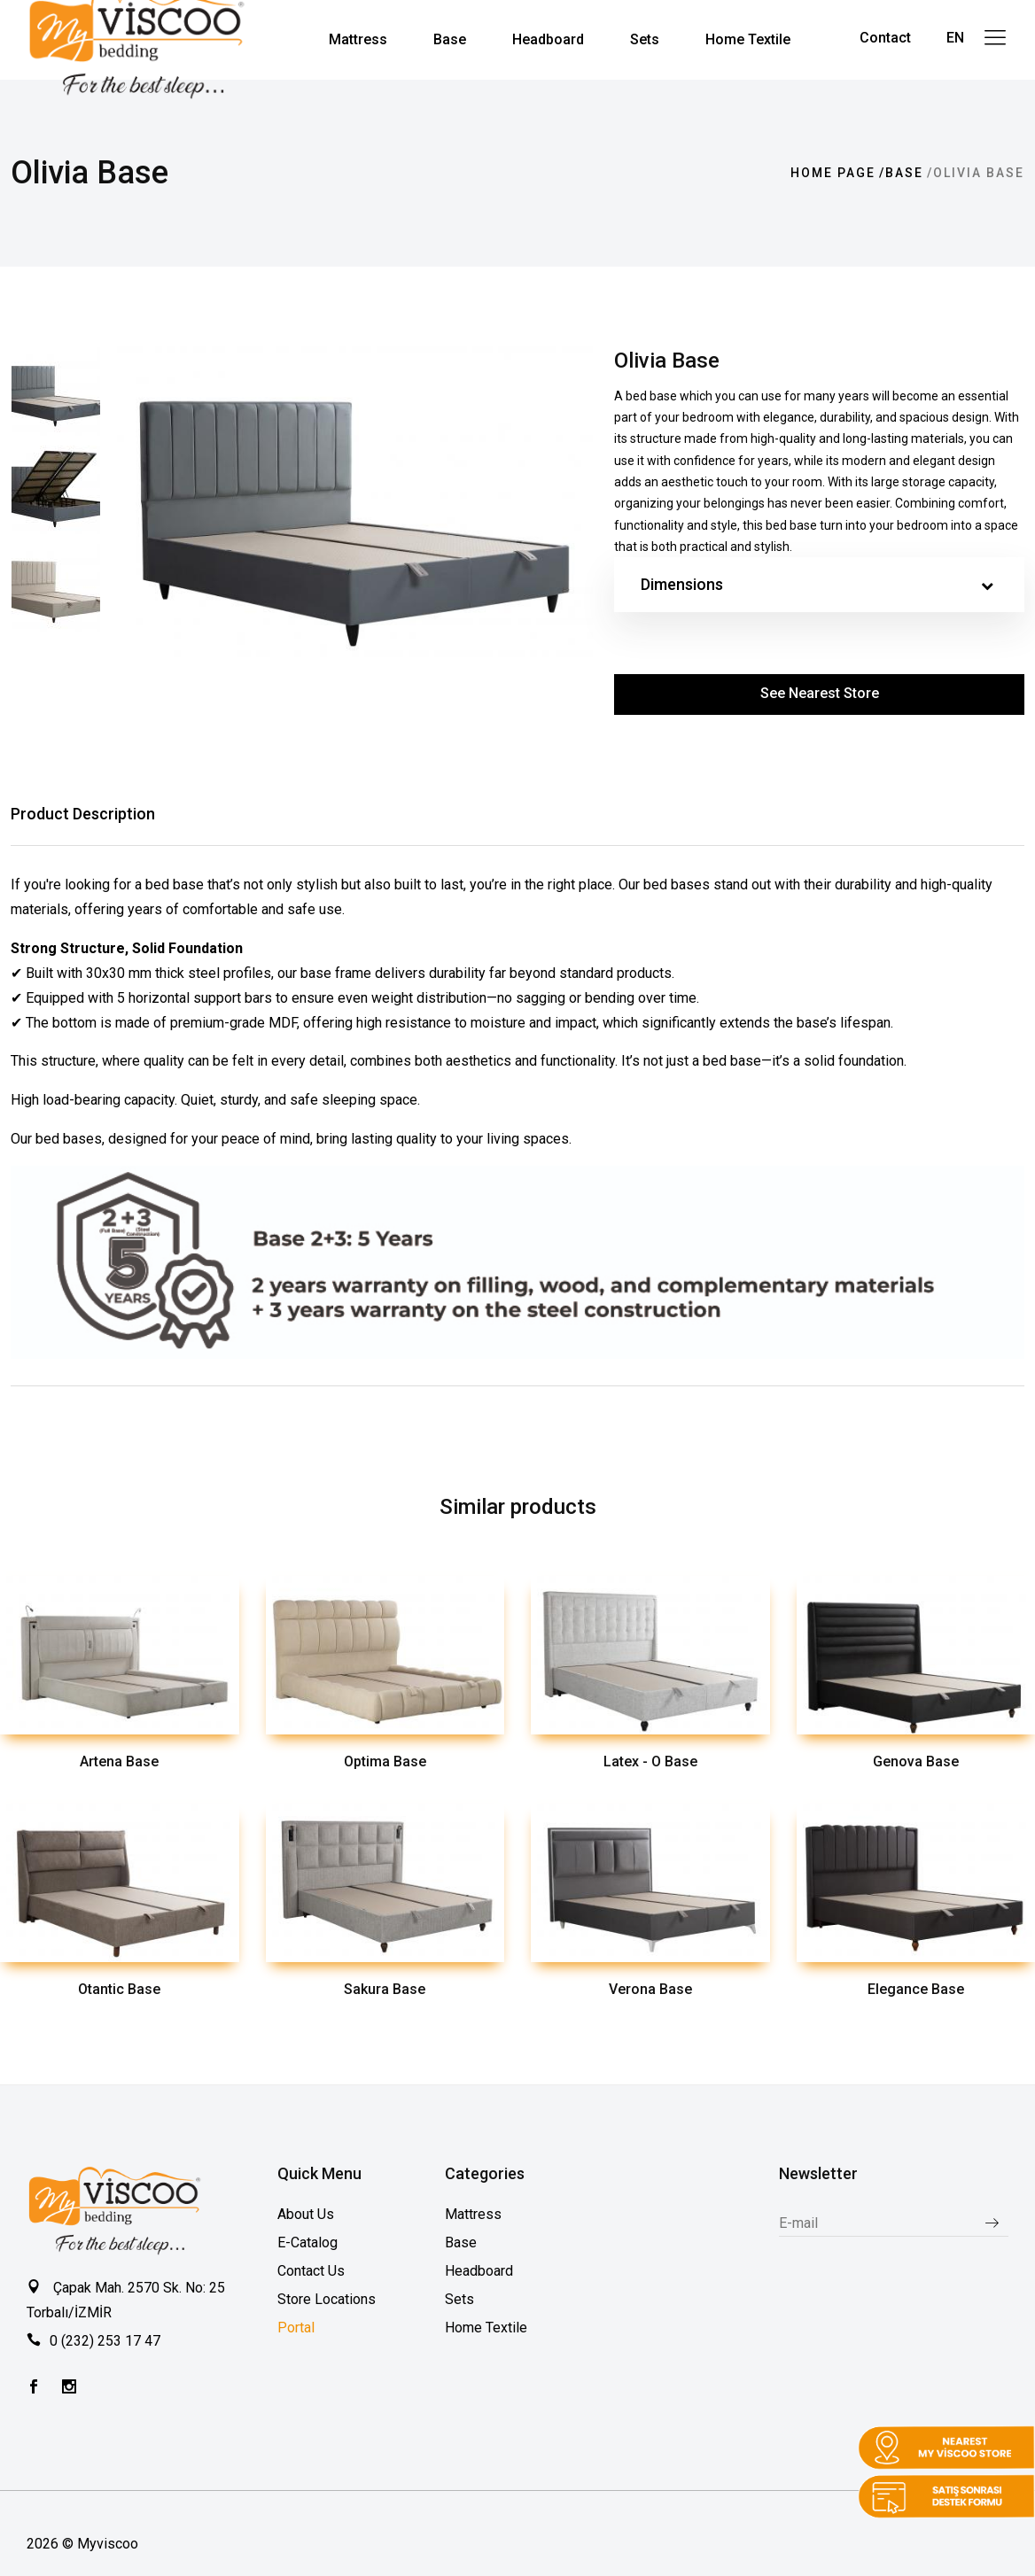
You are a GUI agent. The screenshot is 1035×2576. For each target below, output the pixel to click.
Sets (459, 2299)
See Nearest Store (819, 693)
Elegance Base (916, 1989)
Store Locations (326, 2299)
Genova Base (916, 1761)
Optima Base (385, 1761)
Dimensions (817, 584)
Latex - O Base (650, 1761)
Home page (832, 173)
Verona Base (650, 1989)
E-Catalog (307, 2242)
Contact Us (311, 2270)
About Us (305, 2214)
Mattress (473, 2214)
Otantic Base (119, 1989)
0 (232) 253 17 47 (105, 2340)
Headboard (479, 2270)
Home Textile (486, 2327)
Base (904, 173)
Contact (885, 37)
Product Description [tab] (83, 813)
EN (955, 37)
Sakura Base (384, 1989)
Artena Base (119, 1761)
